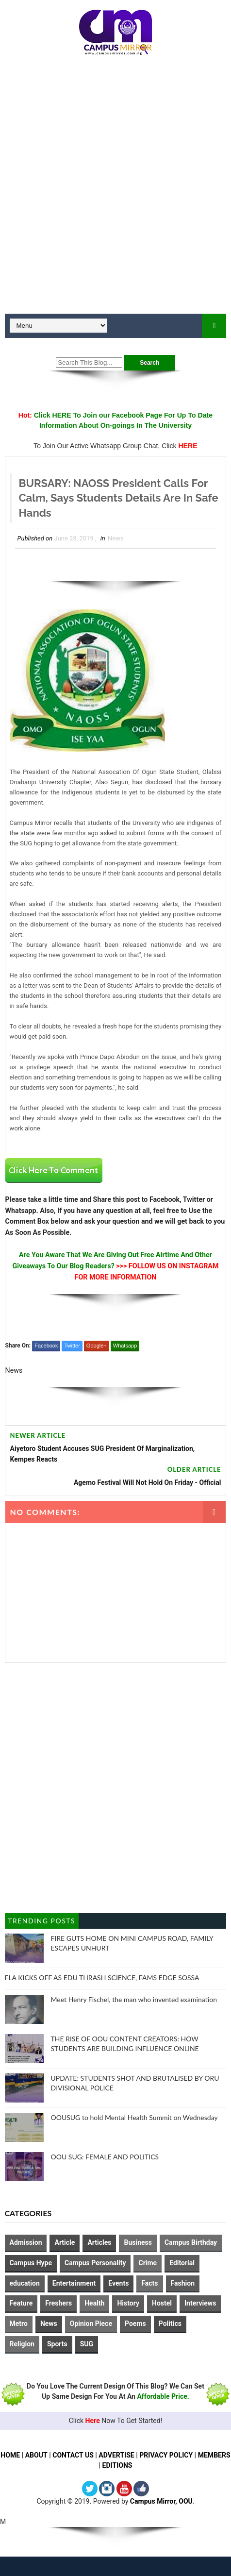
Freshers (58, 2303)
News (116, 538)
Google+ (96, 1345)
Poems (135, 2323)
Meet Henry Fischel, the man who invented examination (134, 1999)
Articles (99, 2242)
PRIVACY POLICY (184, 2455)
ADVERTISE (134, 2455)
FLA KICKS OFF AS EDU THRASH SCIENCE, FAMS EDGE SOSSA (102, 1978)
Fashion (183, 2283)
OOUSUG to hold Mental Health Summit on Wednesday (134, 2117)
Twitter (72, 1345)
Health (94, 2303)
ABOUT (53, 2455)
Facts (149, 2283)
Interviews (200, 2303)
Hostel (162, 2303)
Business (137, 2242)
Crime (147, 2263)
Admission (26, 2242)
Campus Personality (95, 2263)
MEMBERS (98, 2465)
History (128, 2303)
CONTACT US (90, 2455)
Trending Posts (41, 1921)
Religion (22, 2344)
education (25, 2283)
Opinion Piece (91, 2323)
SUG (86, 2344)
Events (118, 2283)
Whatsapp (125, 1345)
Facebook (46, 1345)
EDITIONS (134, 2465)
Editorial (182, 2263)
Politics (170, 2323)
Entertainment (74, 2283)
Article (64, 2242)
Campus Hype (31, 2263)
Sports (57, 2344)
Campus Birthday (191, 2242)
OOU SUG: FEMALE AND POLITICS (105, 2157)
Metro (19, 2323)
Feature (21, 2303)
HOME (26, 2455)
